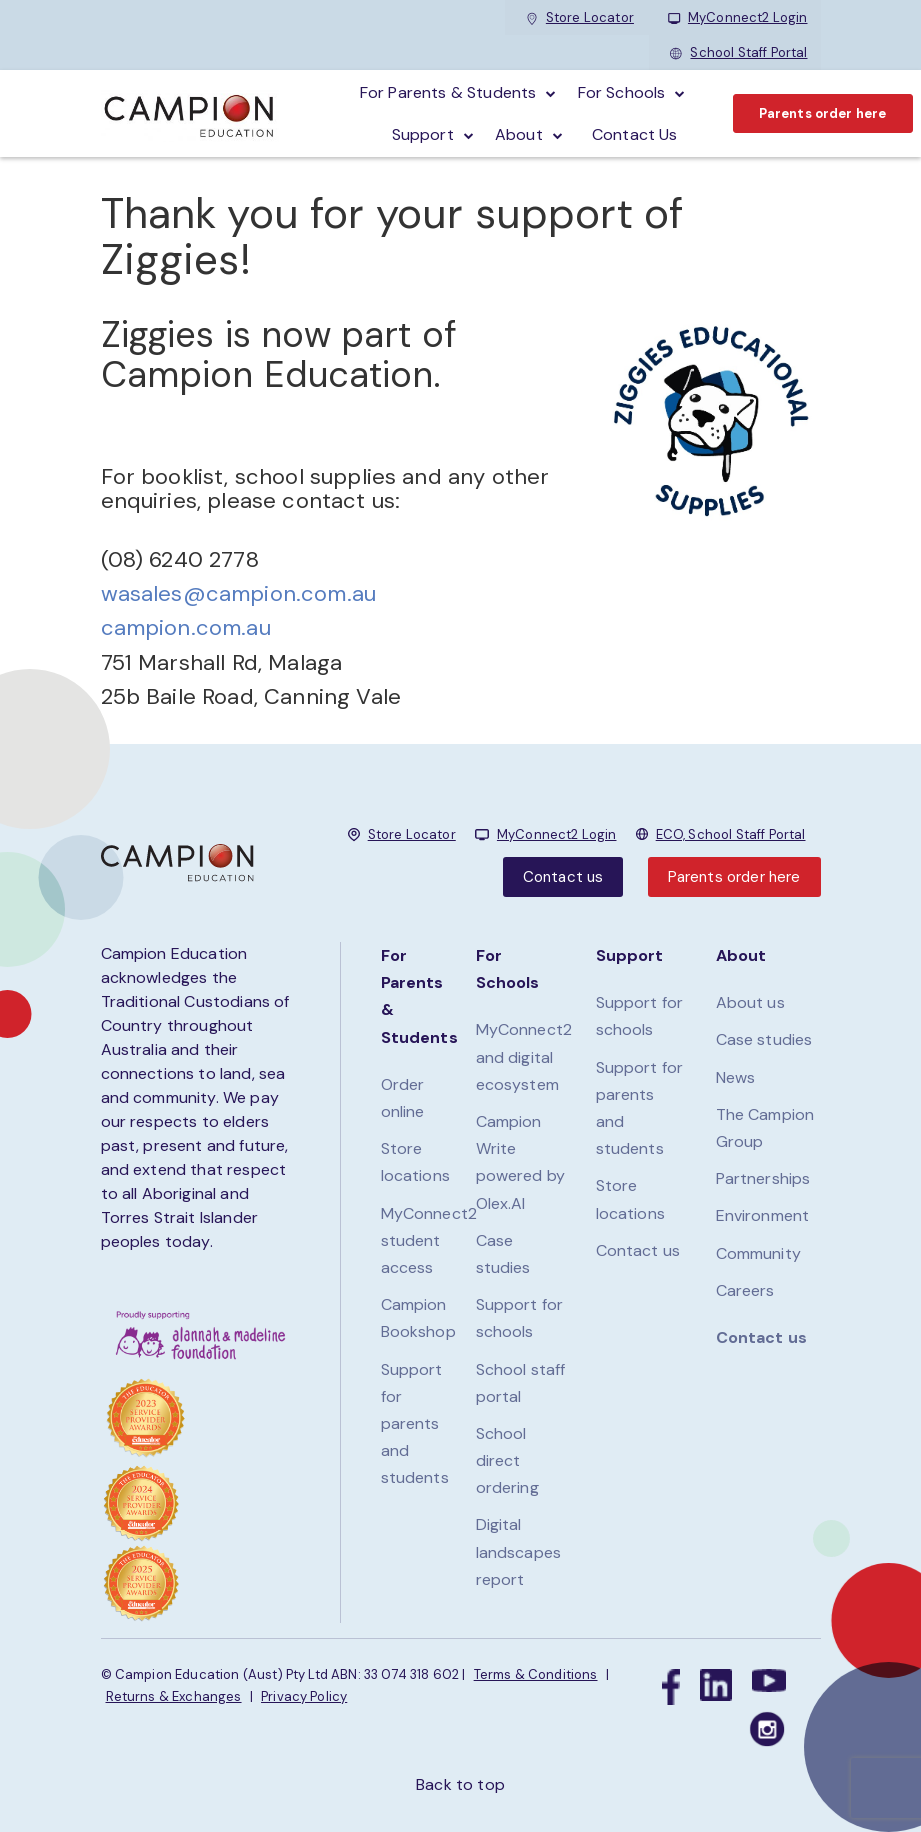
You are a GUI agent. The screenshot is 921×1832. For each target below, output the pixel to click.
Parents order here (823, 113)
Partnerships (763, 1178)
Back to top (460, 1784)
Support (423, 134)
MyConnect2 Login (738, 17)
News (736, 1077)
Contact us (563, 877)
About (519, 134)
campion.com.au (186, 627)
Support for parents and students (415, 1424)
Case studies (764, 1039)
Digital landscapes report (519, 1551)
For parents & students (448, 92)
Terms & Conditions (536, 1674)
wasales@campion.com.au (239, 593)
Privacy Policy (304, 1696)
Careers (745, 1290)
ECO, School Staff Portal (731, 834)
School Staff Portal (738, 52)
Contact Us (635, 134)
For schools (622, 92)
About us (750, 1002)
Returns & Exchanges (174, 1696)
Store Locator (580, 17)
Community (758, 1253)
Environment (763, 1215)
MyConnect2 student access (429, 1240)
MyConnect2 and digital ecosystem (524, 1056)
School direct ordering (507, 1460)
